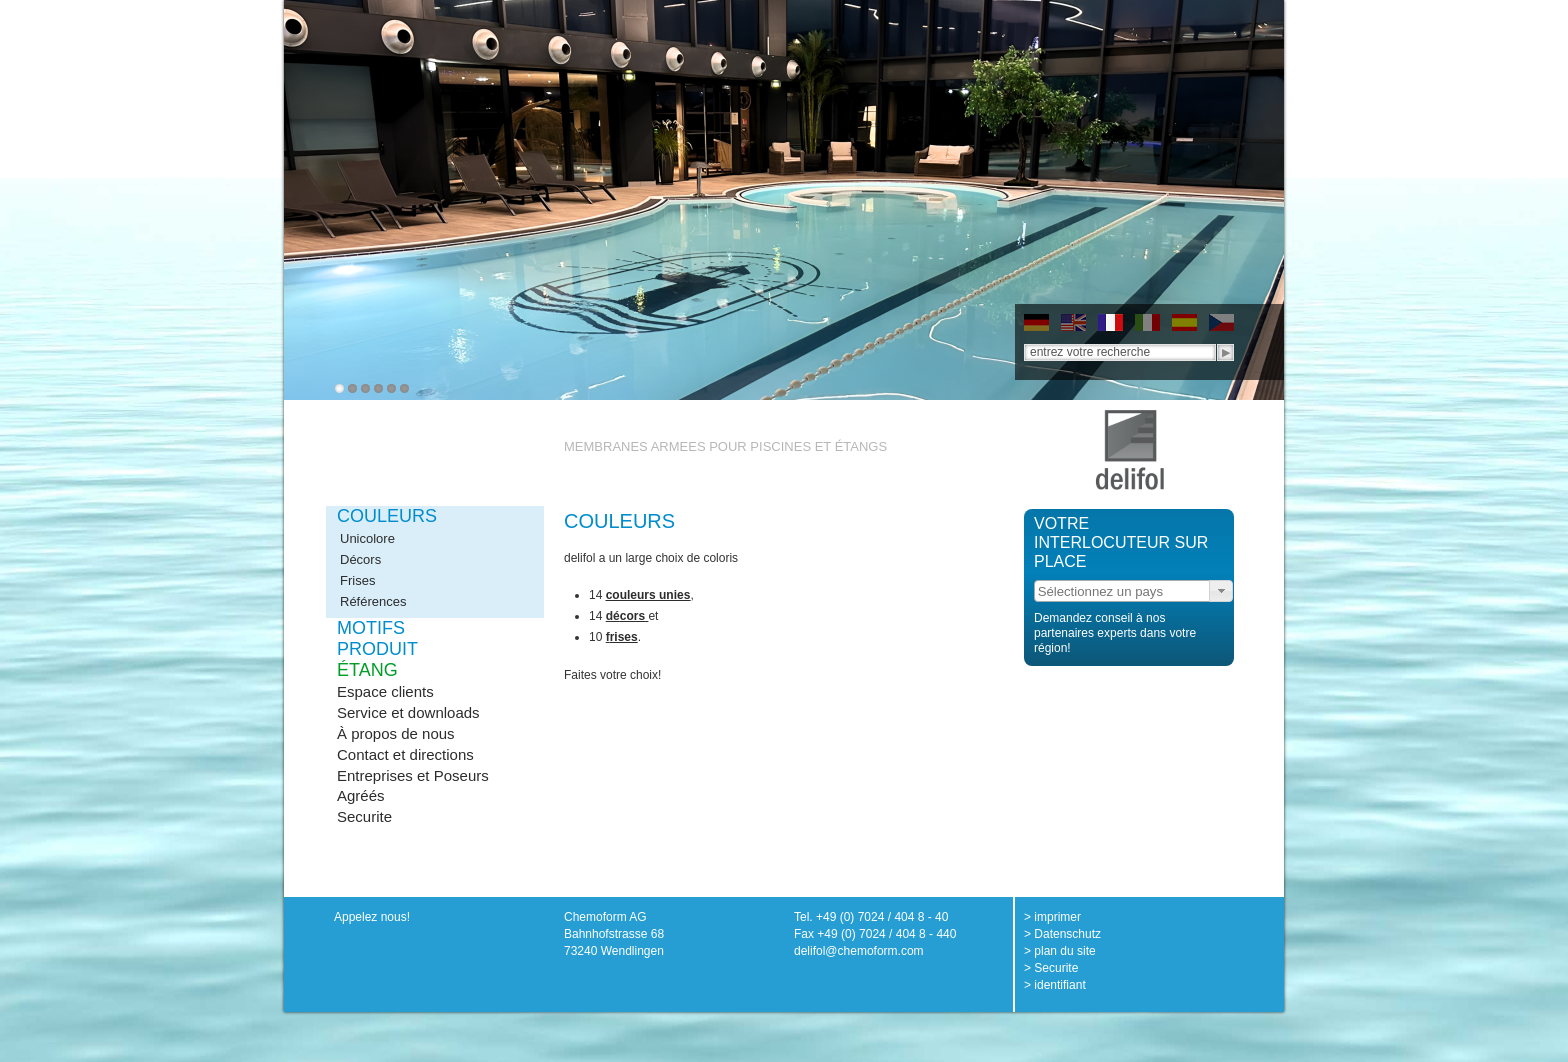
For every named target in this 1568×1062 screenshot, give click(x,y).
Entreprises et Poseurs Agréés (413, 785)
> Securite (1051, 968)
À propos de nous (396, 733)
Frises (357, 580)
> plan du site (1060, 951)
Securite (364, 816)
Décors (360, 559)
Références (373, 601)
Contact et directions (405, 754)
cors (632, 616)
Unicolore (367, 538)
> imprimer (1052, 917)
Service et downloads (408, 712)
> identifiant (1055, 985)
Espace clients (385, 691)
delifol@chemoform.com (859, 951)
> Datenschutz (1062, 934)
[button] (1221, 591)
